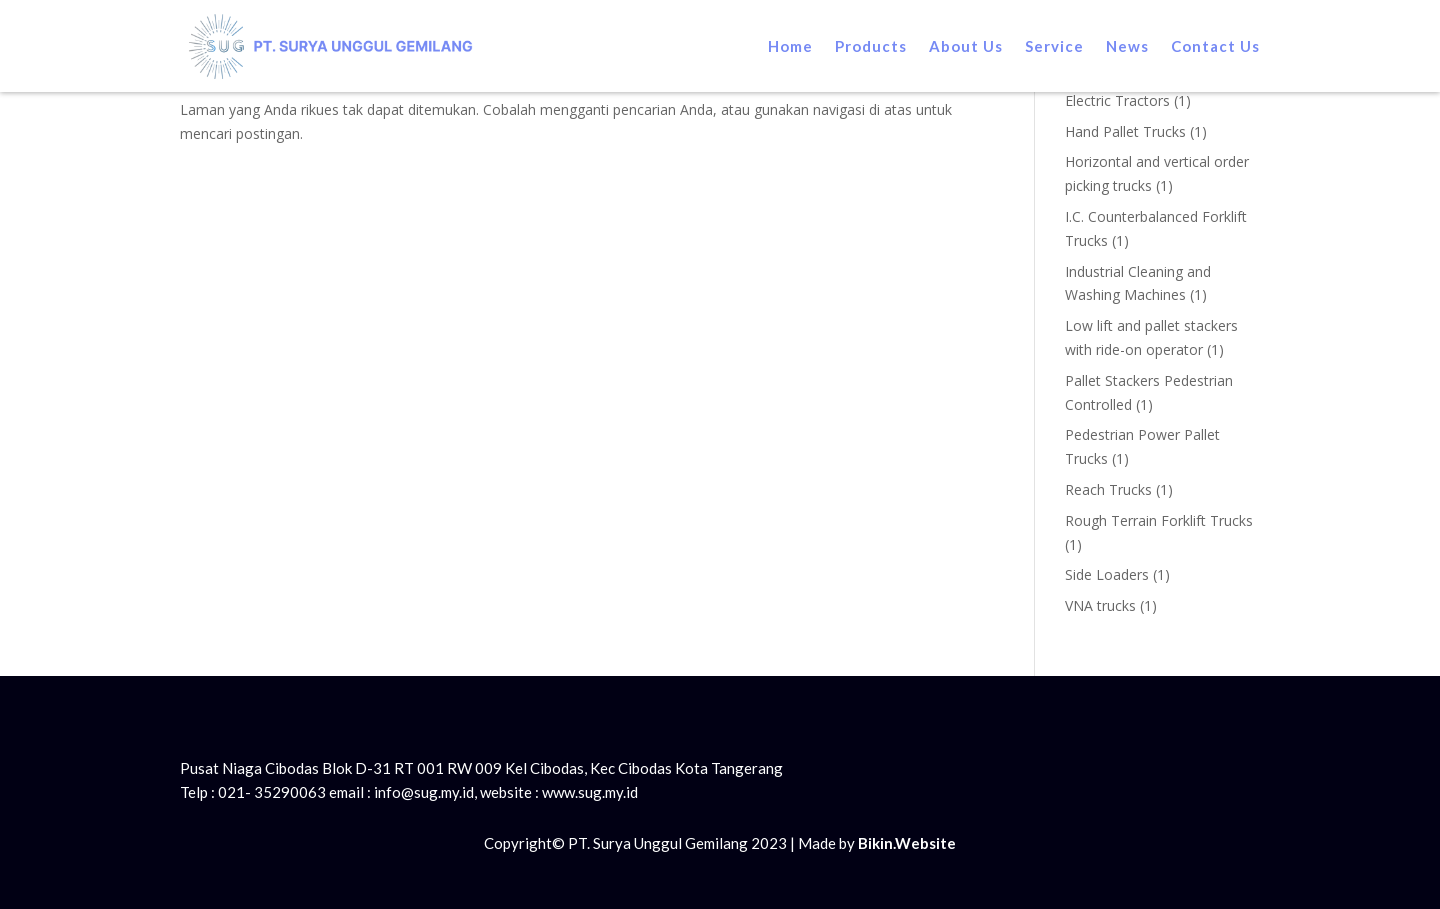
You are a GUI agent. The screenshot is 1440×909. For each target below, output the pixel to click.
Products (871, 46)
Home (790, 46)
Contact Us (1215, 46)
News (1127, 46)
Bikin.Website (907, 843)
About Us (966, 46)
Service (1054, 46)
